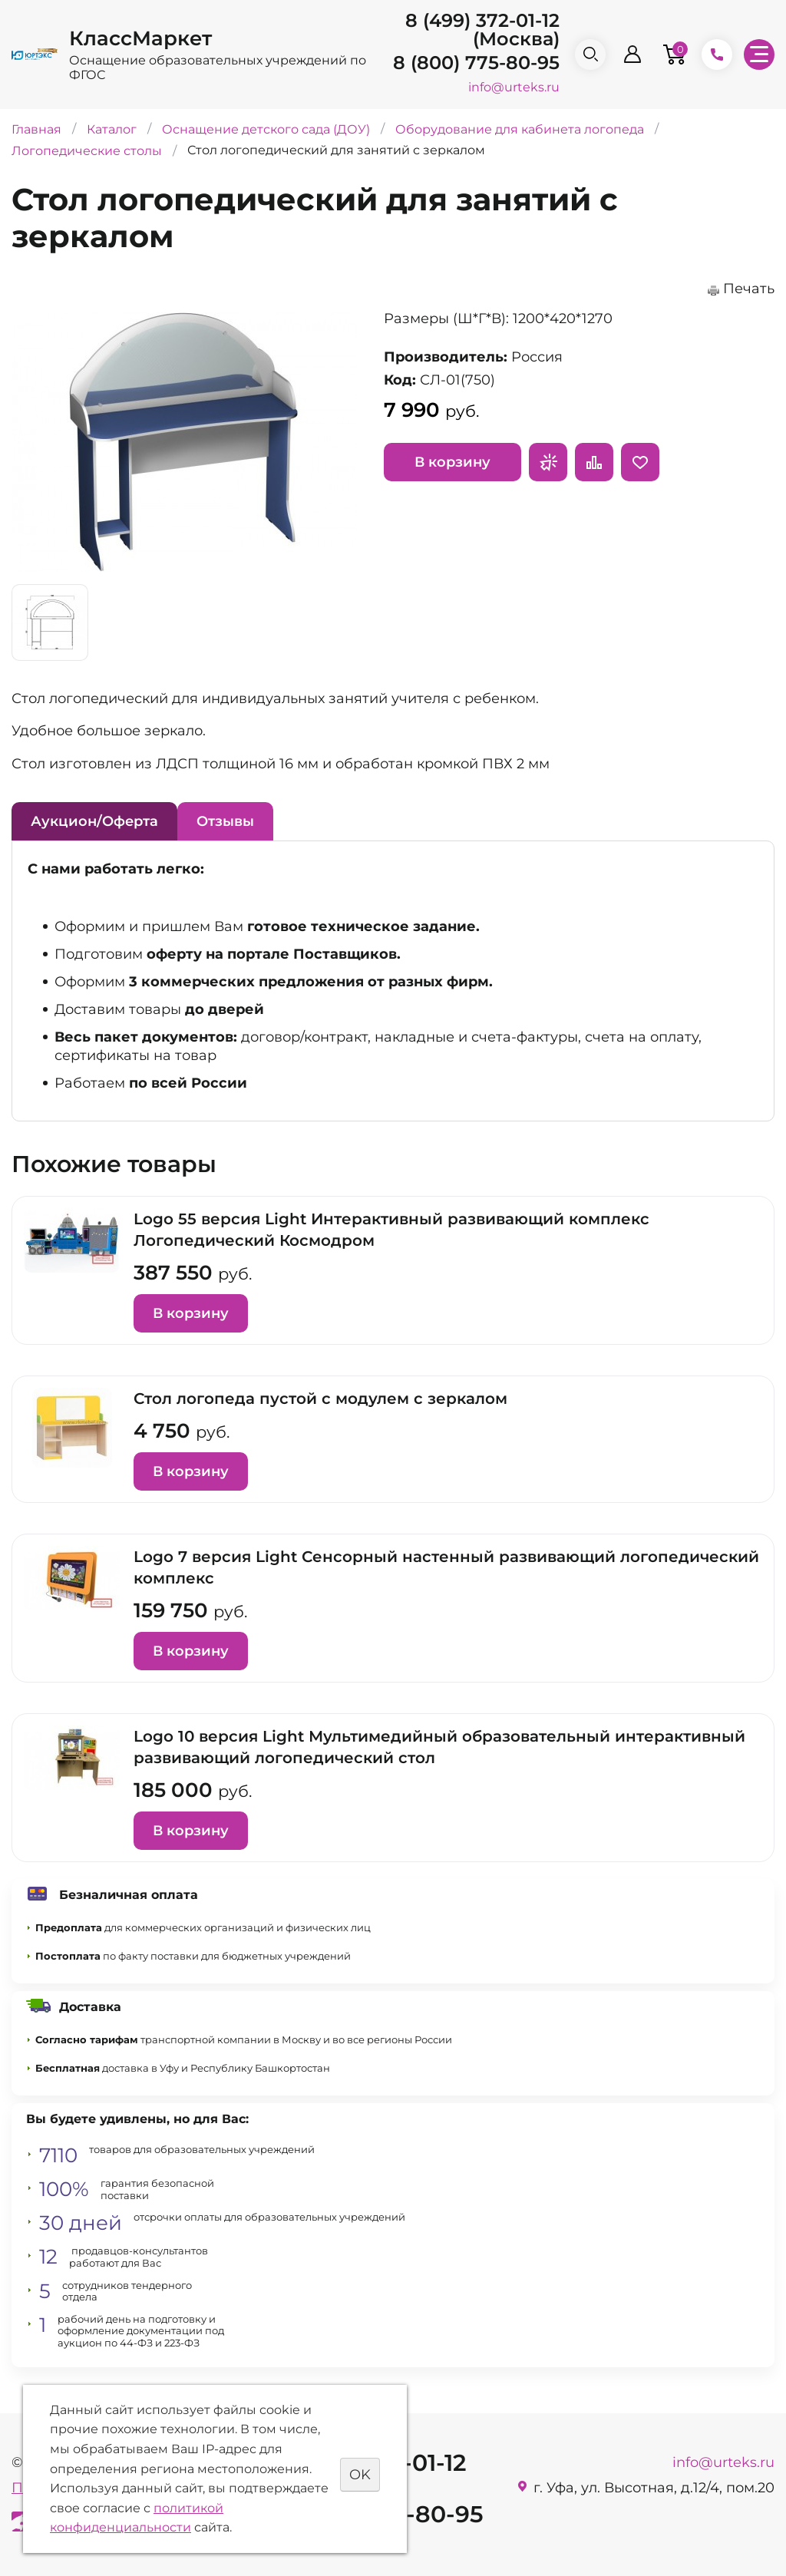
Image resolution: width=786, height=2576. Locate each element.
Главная (36, 128)
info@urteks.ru (514, 87)
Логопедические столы (87, 151)
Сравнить (594, 462)
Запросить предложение (548, 462)
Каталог (112, 128)
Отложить (640, 462)
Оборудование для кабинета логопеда (519, 128)
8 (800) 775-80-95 (476, 62)
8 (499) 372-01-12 (482, 20)
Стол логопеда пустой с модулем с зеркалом (320, 1398)
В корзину (452, 462)
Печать (748, 288)
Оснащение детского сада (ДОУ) (266, 128)
